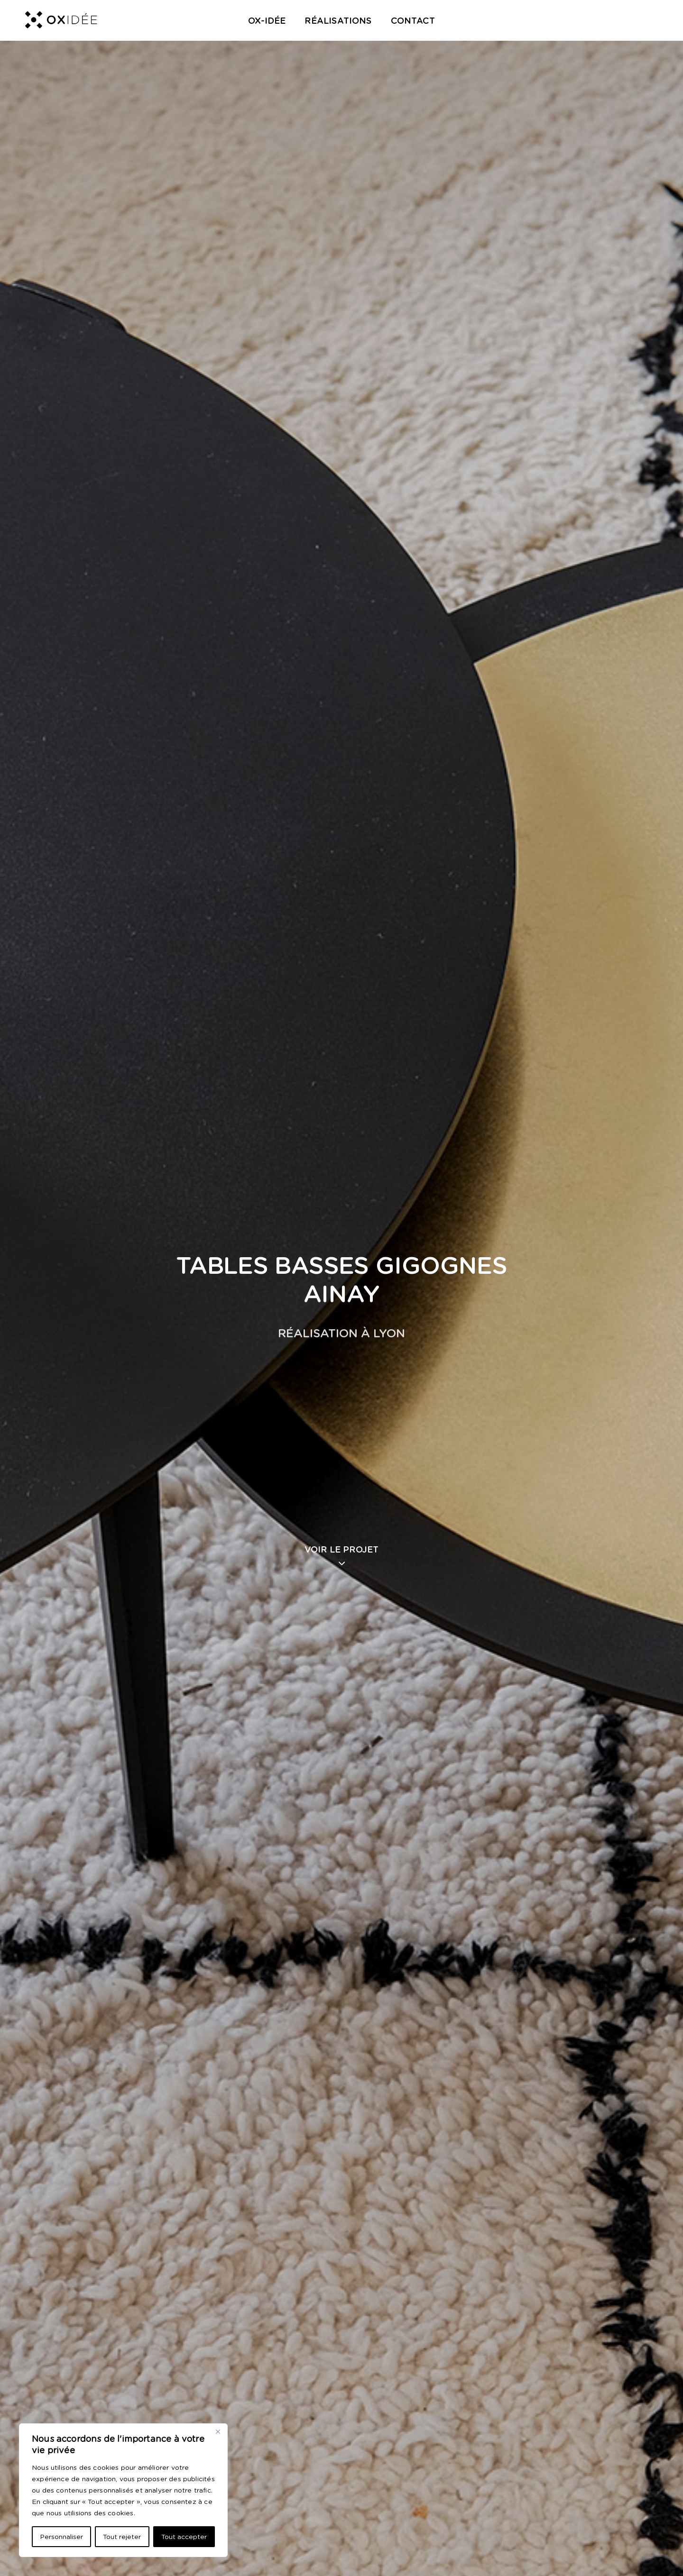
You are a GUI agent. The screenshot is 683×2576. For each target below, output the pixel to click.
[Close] (217, 2431)
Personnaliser (61, 2536)
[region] (123, 2490)
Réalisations (338, 21)
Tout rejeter (122, 2536)
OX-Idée (267, 21)
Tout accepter (184, 2536)
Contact (413, 21)
